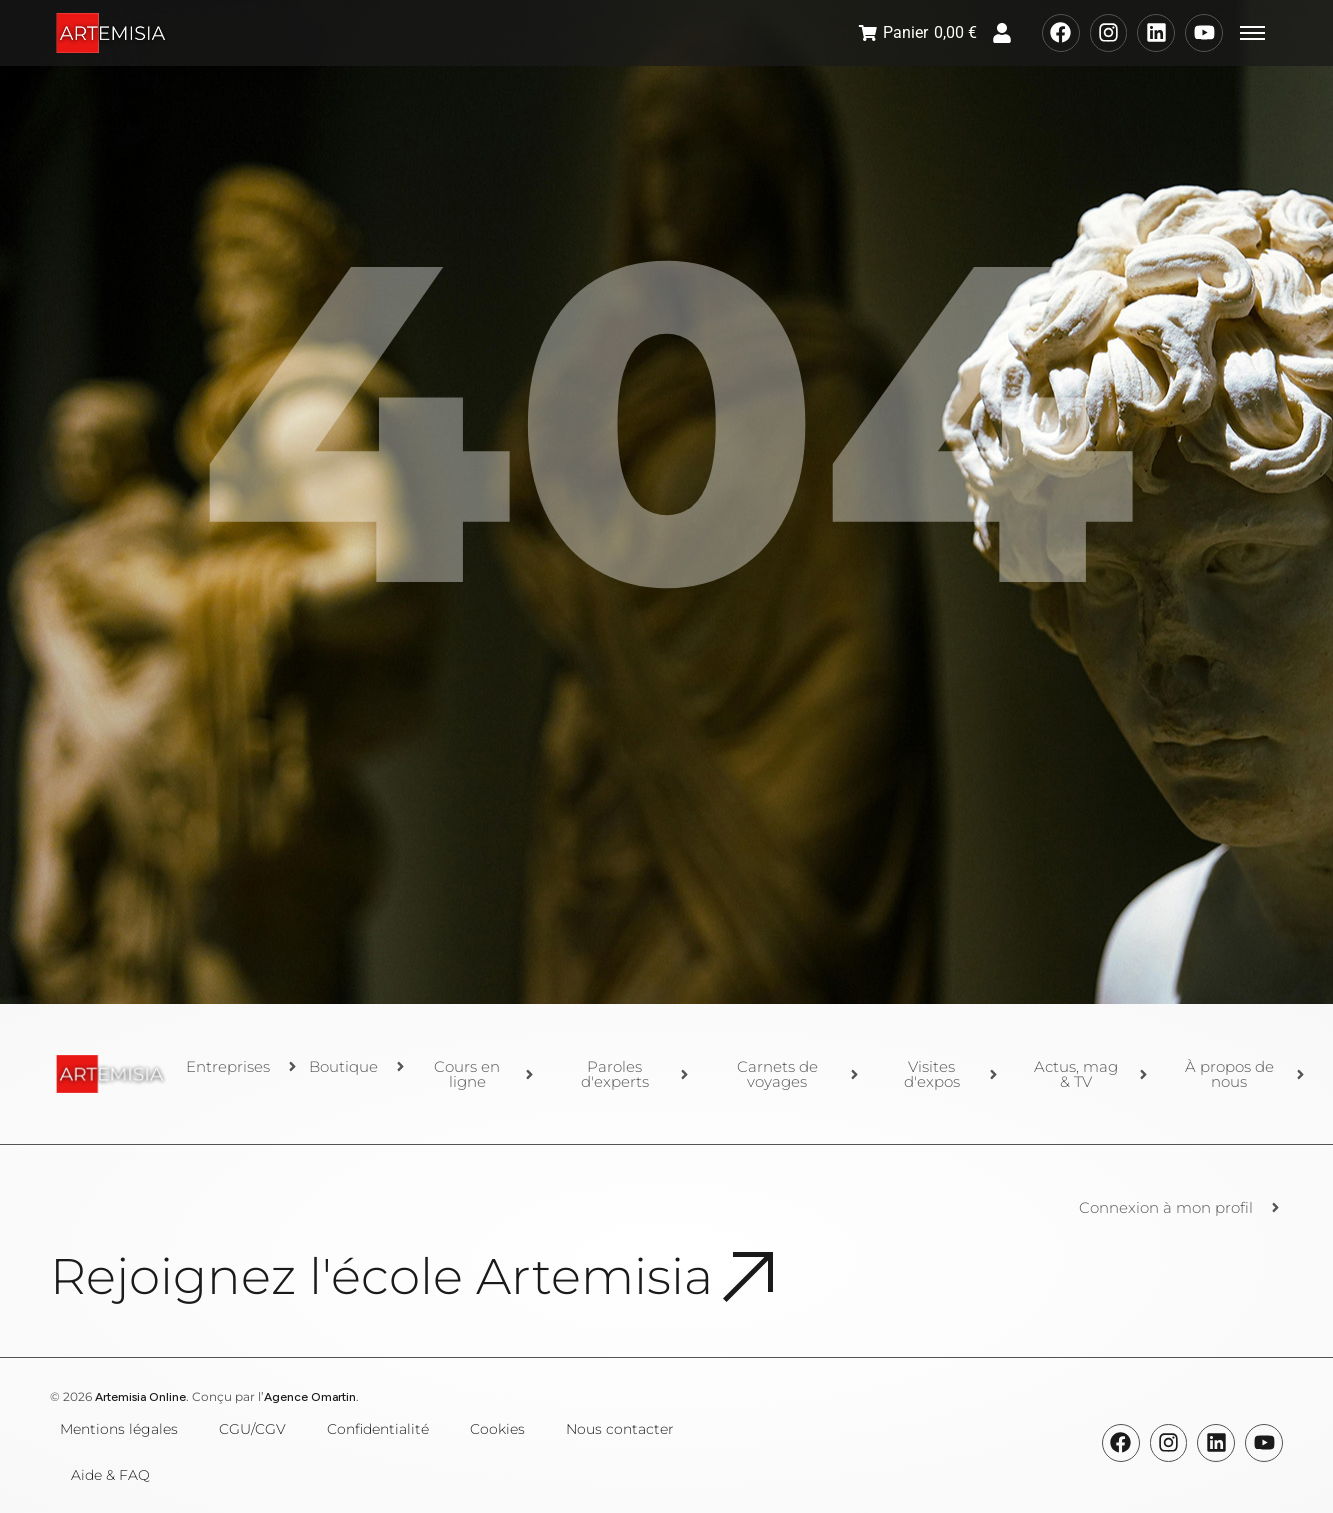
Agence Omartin (310, 1397)
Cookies (497, 1429)
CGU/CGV (252, 1429)
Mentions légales (119, 1429)
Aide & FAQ (110, 1475)
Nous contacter (620, 1429)
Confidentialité (378, 1429)
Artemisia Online (140, 1397)
